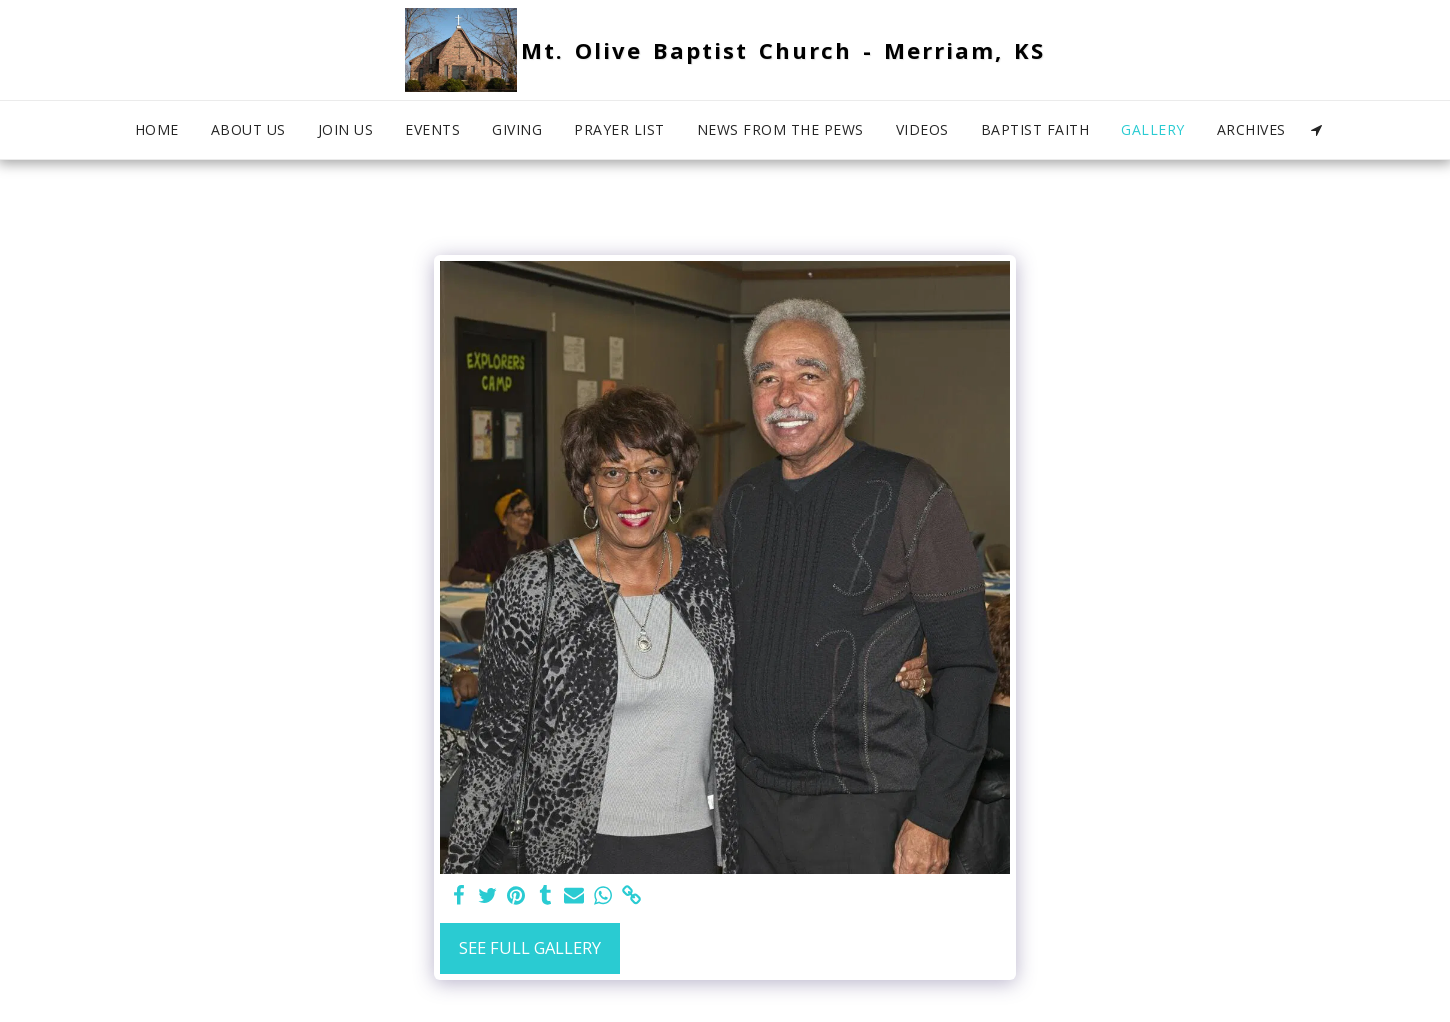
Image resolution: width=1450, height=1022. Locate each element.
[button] (1317, 130)
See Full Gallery (530, 947)
